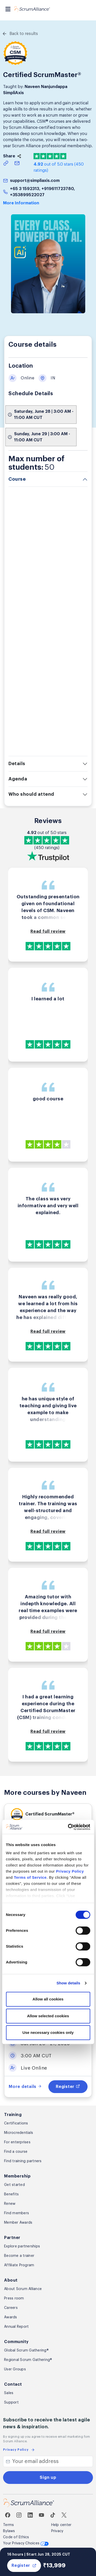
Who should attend (31, 794)
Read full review (48, 931)
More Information (21, 203)
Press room (14, 2298)
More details (25, 2086)
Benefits (11, 2194)
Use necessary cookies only (47, 2033)
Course (17, 479)
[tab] (48, 479)
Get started (14, 2185)
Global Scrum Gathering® (26, 2350)
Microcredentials (18, 2133)
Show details (68, 1983)
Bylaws (9, 2531)
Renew (9, 2204)
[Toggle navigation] (8, 9)
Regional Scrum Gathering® (28, 2360)
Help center (61, 2525)
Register (24, 2565)
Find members (16, 2213)
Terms (8, 2525)
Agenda (17, 779)
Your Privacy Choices (26, 2543)
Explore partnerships (22, 2246)
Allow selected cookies (48, 2016)
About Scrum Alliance (23, 2289)
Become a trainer (19, 2256)
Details (16, 763)
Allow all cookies (48, 1999)
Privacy (57, 2531)
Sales (8, 2393)
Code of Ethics (16, 2537)
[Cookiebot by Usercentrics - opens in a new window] (68, 1827)
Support (11, 2402)
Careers (11, 2308)
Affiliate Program (19, 2265)
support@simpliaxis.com (35, 181)
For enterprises (17, 2142)
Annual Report (16, 2327)
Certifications (16, 2123)
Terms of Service (30, 1877)
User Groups (15, 2369)
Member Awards (18, 2222)
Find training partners (23, 2161)
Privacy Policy (70, 1871)
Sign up (48, 2477)
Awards (10, 2317)
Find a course (15, 2152)
